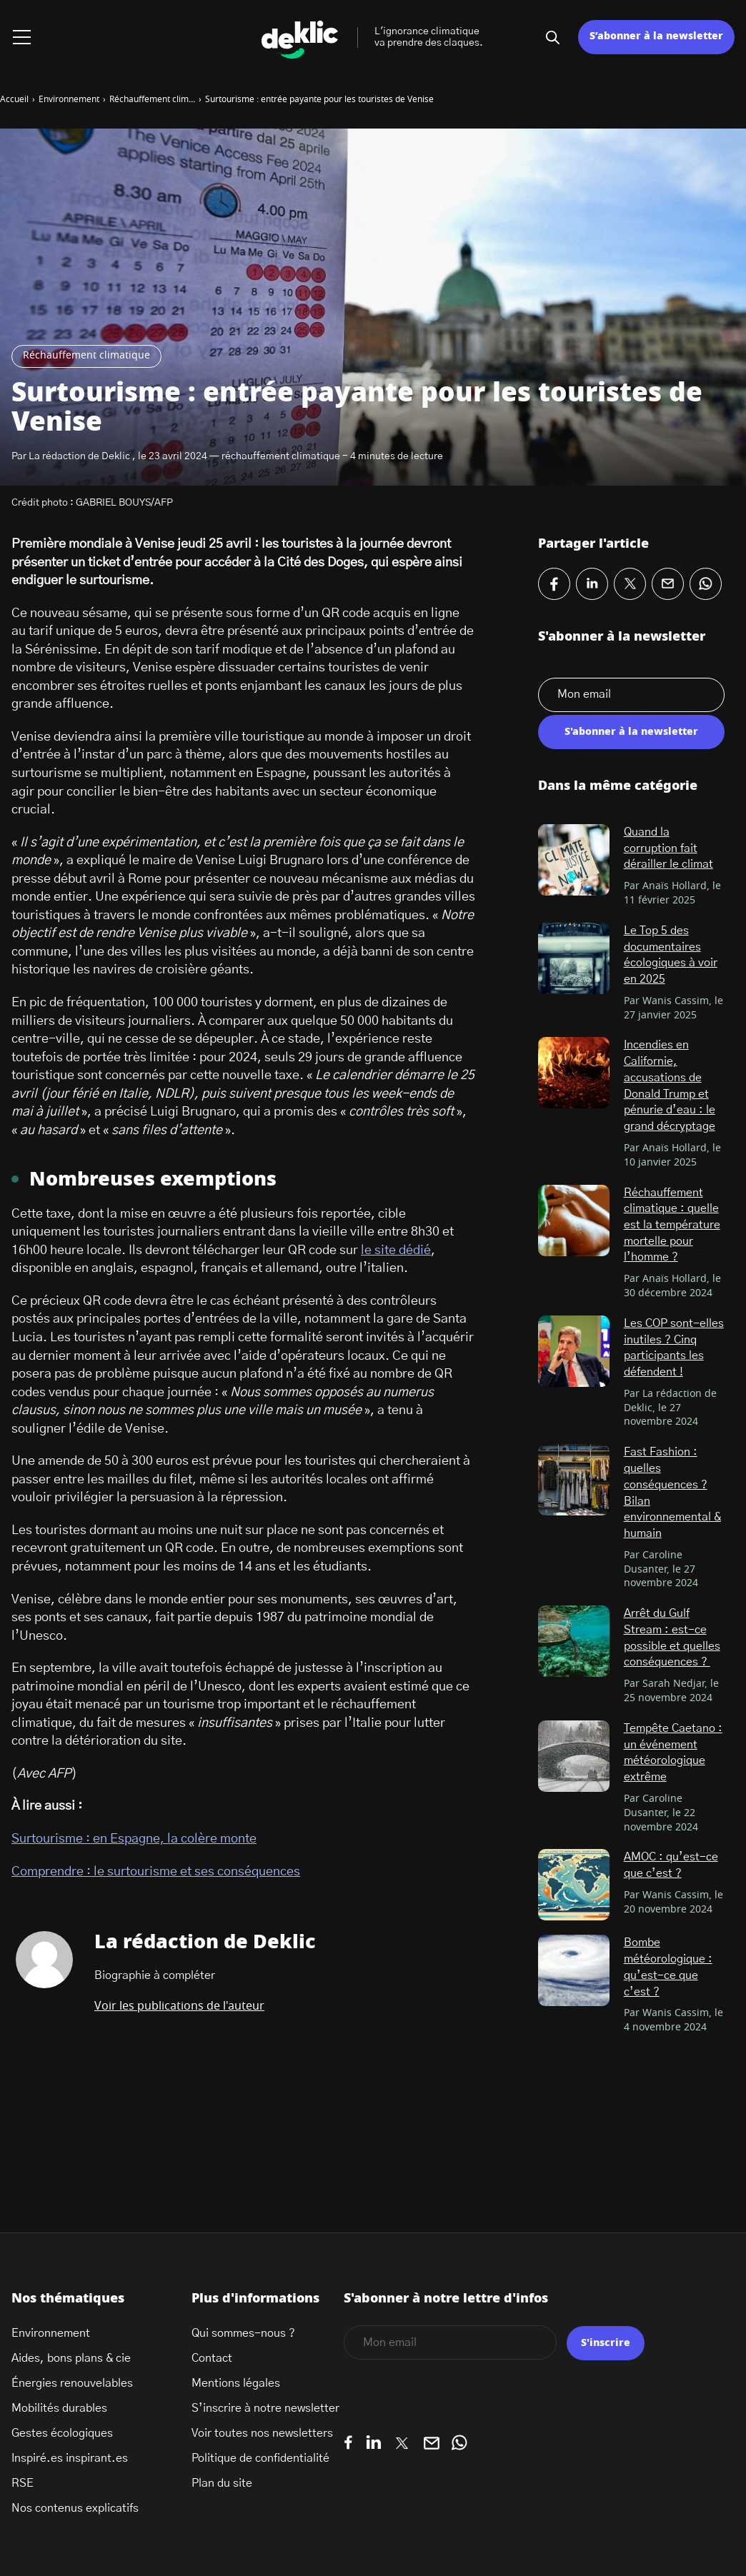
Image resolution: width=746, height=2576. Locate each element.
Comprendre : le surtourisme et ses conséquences (155, 1871)
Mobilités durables (59, 2408)
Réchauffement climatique (86, 356)
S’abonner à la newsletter (656, 36)
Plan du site (222, 2483)
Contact (212, 2358)
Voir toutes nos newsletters (262, 2433)
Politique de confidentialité (260, 2458)
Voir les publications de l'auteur (179, 2006)
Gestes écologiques (62, 2433)
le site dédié (396, 1250)
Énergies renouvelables (72, 2383)
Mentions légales (236, 2383)
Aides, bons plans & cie (71, 2358)
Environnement (50, 2333)
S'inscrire (605, 2343)
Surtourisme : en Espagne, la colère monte (134, 1839)
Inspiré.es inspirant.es (69, 2458)
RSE (22, 2483)
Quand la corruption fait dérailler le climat (668, 848)
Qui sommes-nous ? (243, 2333)
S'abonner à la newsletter (631, 732)
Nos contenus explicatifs (75, 2508)
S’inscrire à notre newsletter (265, 2408)
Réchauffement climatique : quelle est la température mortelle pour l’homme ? (672, 1225)
